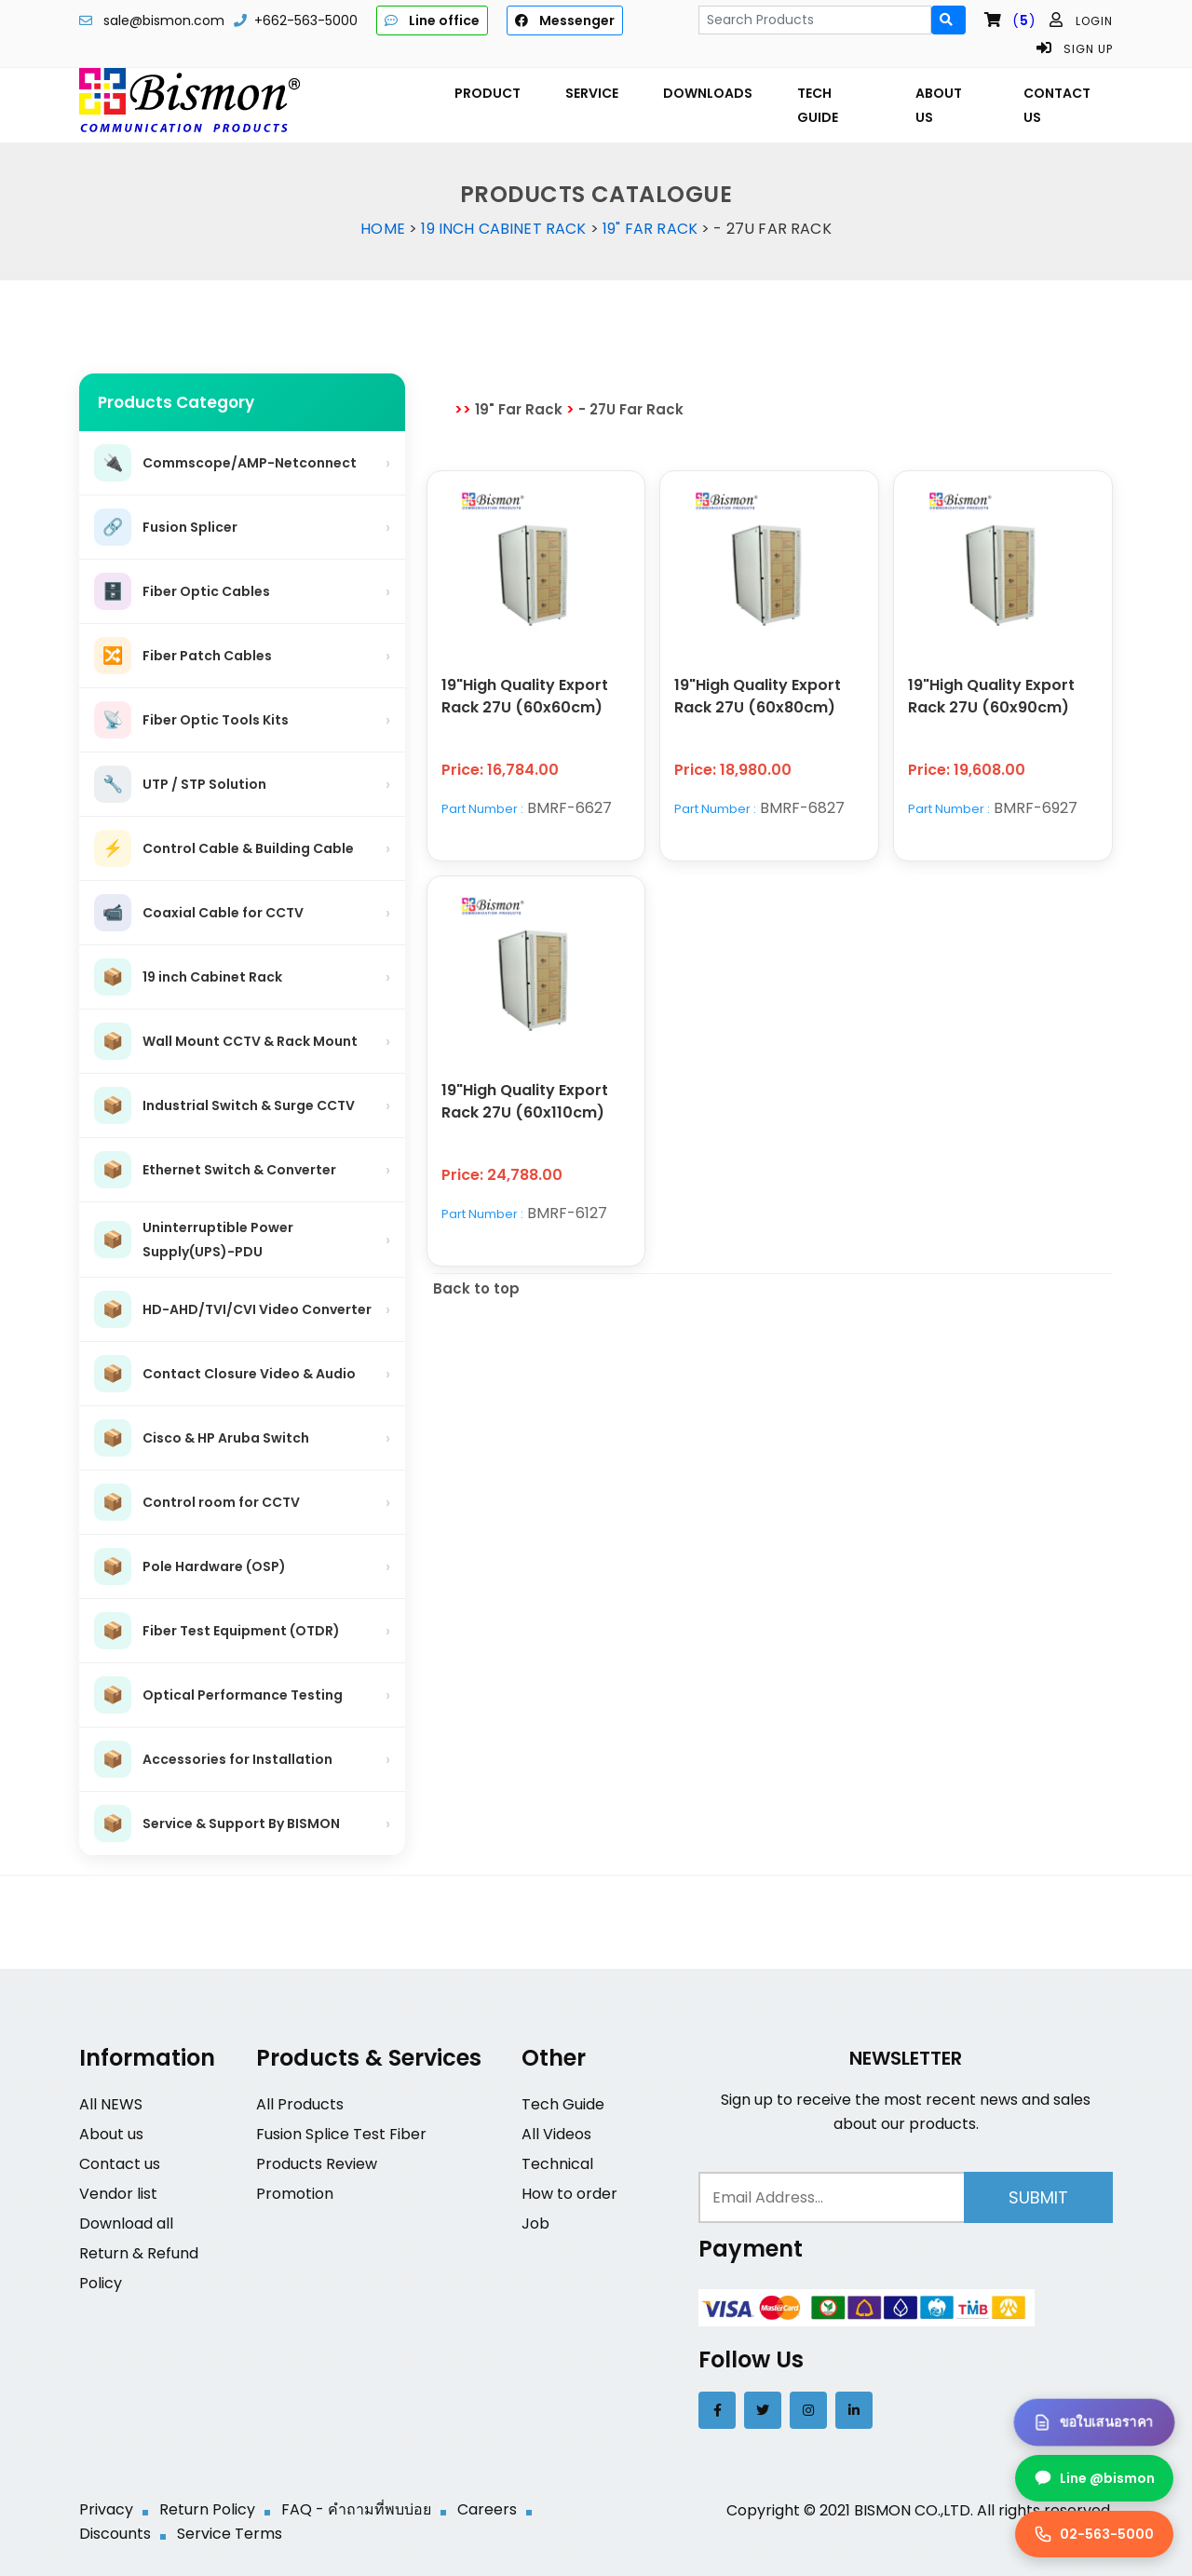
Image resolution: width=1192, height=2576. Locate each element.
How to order (569, 2193)
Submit (1038, 2197)
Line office (432, 20)
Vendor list (118, 2193)
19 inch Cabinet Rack (503, 228)
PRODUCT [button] (487, 93)
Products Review (316, 2164)
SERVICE (591, 93)
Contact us (119, 2164)
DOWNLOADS (707, 93)
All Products (300, 2104)
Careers (487, 2509)
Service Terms (229, 2533)
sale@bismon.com (163, 20)
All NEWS (110, 2104)
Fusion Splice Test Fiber (341, 2134)
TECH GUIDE (817, 105)
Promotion (294, 2193)
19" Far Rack (650, 228)
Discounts (115, 2533)
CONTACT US (1056, 105)
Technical (557, 2164)
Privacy (106, 2509)
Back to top (476, 1288)
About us (111, 2134)
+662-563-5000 (306, 20)
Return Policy (207, 2509)
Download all (126, 2223)
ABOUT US (938, 105)
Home (382, 228)
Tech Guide (563, 2104)
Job (535, 2223)
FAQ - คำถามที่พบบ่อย (356, 2509)
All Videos (556, 2134)
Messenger (565, 20)
